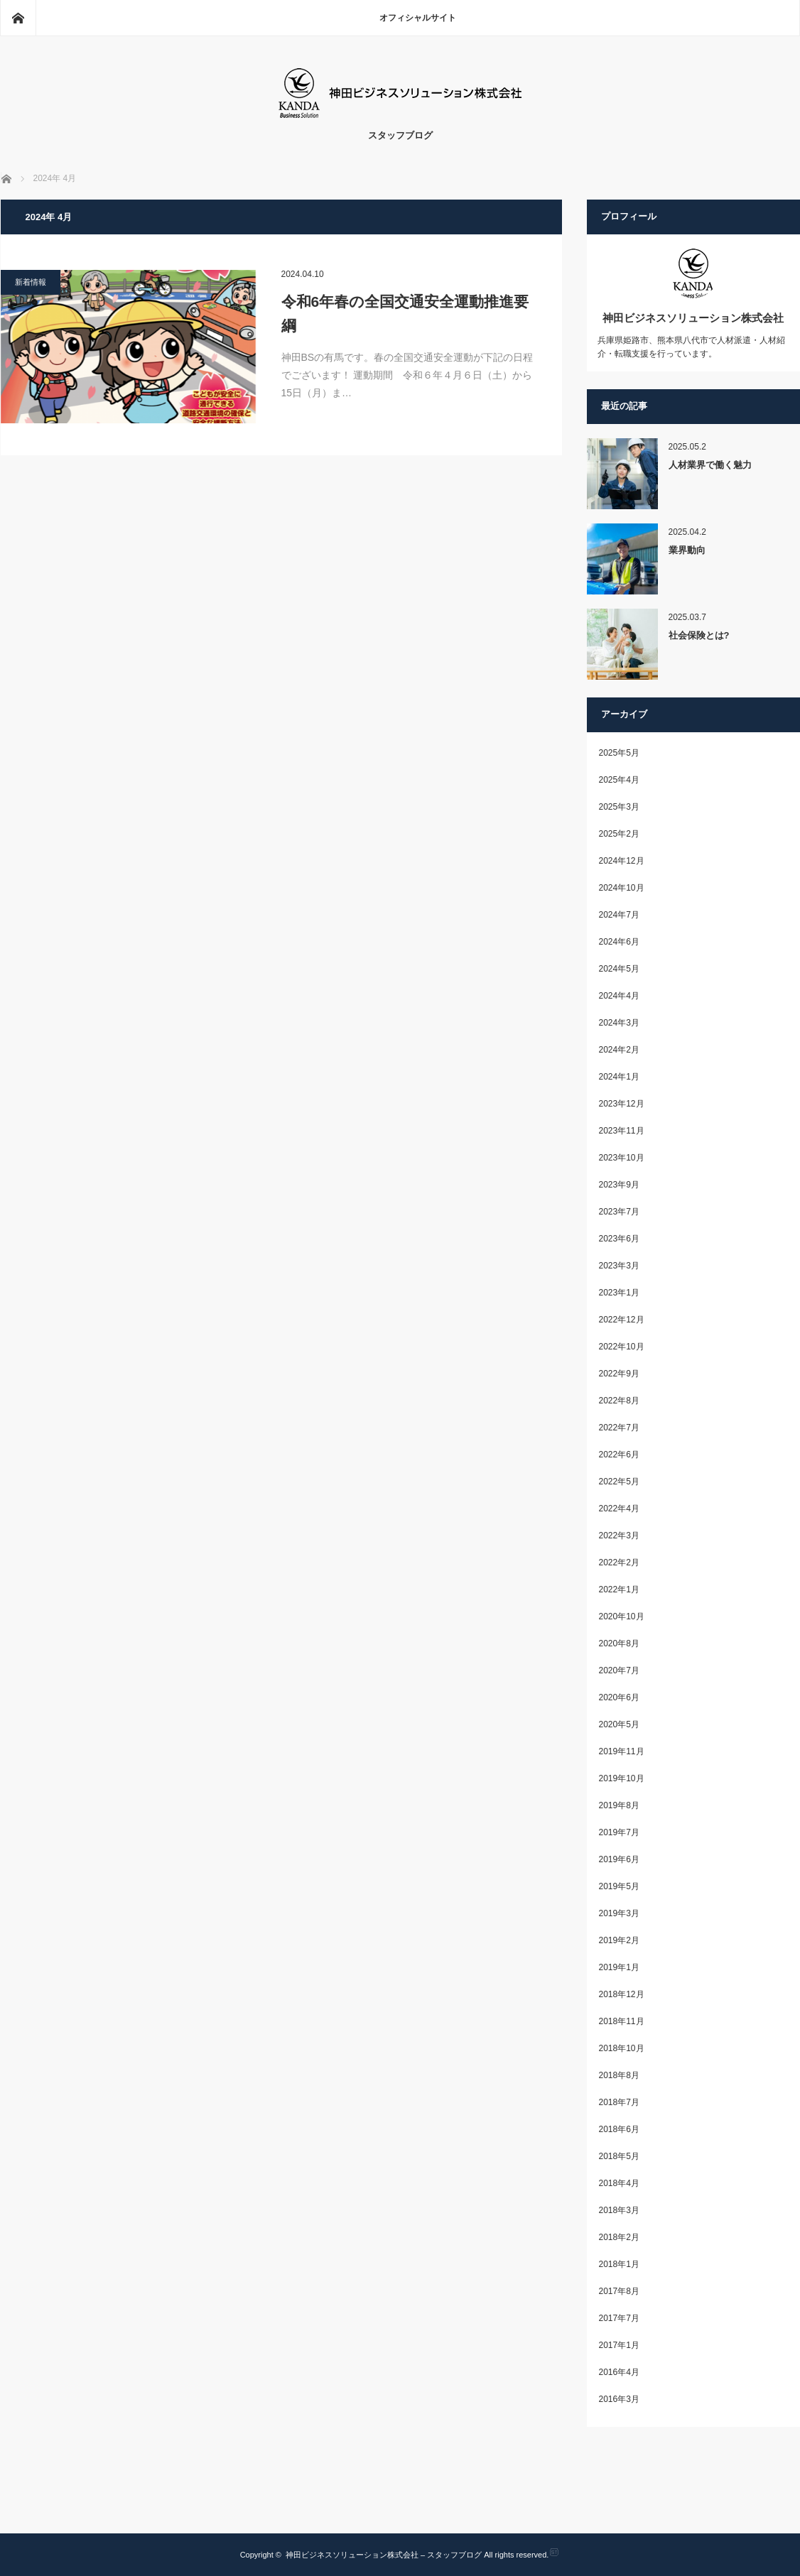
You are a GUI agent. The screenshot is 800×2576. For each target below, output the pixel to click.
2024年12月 (621, 861)
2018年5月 (619, 2156)
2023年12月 (621, 1104)
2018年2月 (619, 2237)
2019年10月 (621, 1778)
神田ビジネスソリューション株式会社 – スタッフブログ (384, 2554)
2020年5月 (619, 1724)
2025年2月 (619, 834)
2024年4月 (619, 996)
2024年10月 (621, 888)
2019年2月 (619, 1940)
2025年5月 (619, 753)
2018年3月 (619, 2210)
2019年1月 (619, 1967)
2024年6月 (619, 942)
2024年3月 (619, 1023)
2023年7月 (619, 1212)
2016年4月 (619, 2372)
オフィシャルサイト (417, 18)
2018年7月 (619, 2102)
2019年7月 (619, 1832)
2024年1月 (619, 1077)
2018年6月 (619, 2129)
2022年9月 (619, 1374)
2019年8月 (619, 1805)
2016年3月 (619, 2399)
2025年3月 (619, 807)
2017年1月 (619, 2345)
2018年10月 (621, 2048)
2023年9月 (619, 1185)
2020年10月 (621, 1616)
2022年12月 (621, 1320)
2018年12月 (621, 1994)
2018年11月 (621, 2021)
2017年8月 (619, 2291)
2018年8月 (619, 2075)
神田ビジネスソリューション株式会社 (693, 318)
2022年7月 (619, 1428)
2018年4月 (619, 2183)
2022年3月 (619, 1535)
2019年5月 (619, 1886)
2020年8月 (619, 1643)
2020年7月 (619, 1670)
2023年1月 (619, 1293)
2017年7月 (619, 2318)
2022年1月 (619, 1589)
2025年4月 (619, 780)
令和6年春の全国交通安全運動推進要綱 (405, 313)
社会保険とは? (699, 635)
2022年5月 (619, 1482)
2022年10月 (621, 1347)
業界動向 (687, 550)
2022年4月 (619, 1508)
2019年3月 (619, 1913)
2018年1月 (619, 2264)
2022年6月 (619, 1455)
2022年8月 (619, 1401)
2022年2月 (619, 1562)
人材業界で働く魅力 (710, 465)
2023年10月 (621, 1158)
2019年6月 (619, 1859)
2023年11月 (621, 1131)
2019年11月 (621, 1751)
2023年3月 (619, 1266)
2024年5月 (619, 969)
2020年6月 (619, 1697)
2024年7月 (619, 915)
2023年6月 (619, 1239)
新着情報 (30, 282)
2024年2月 (619, 1050)
